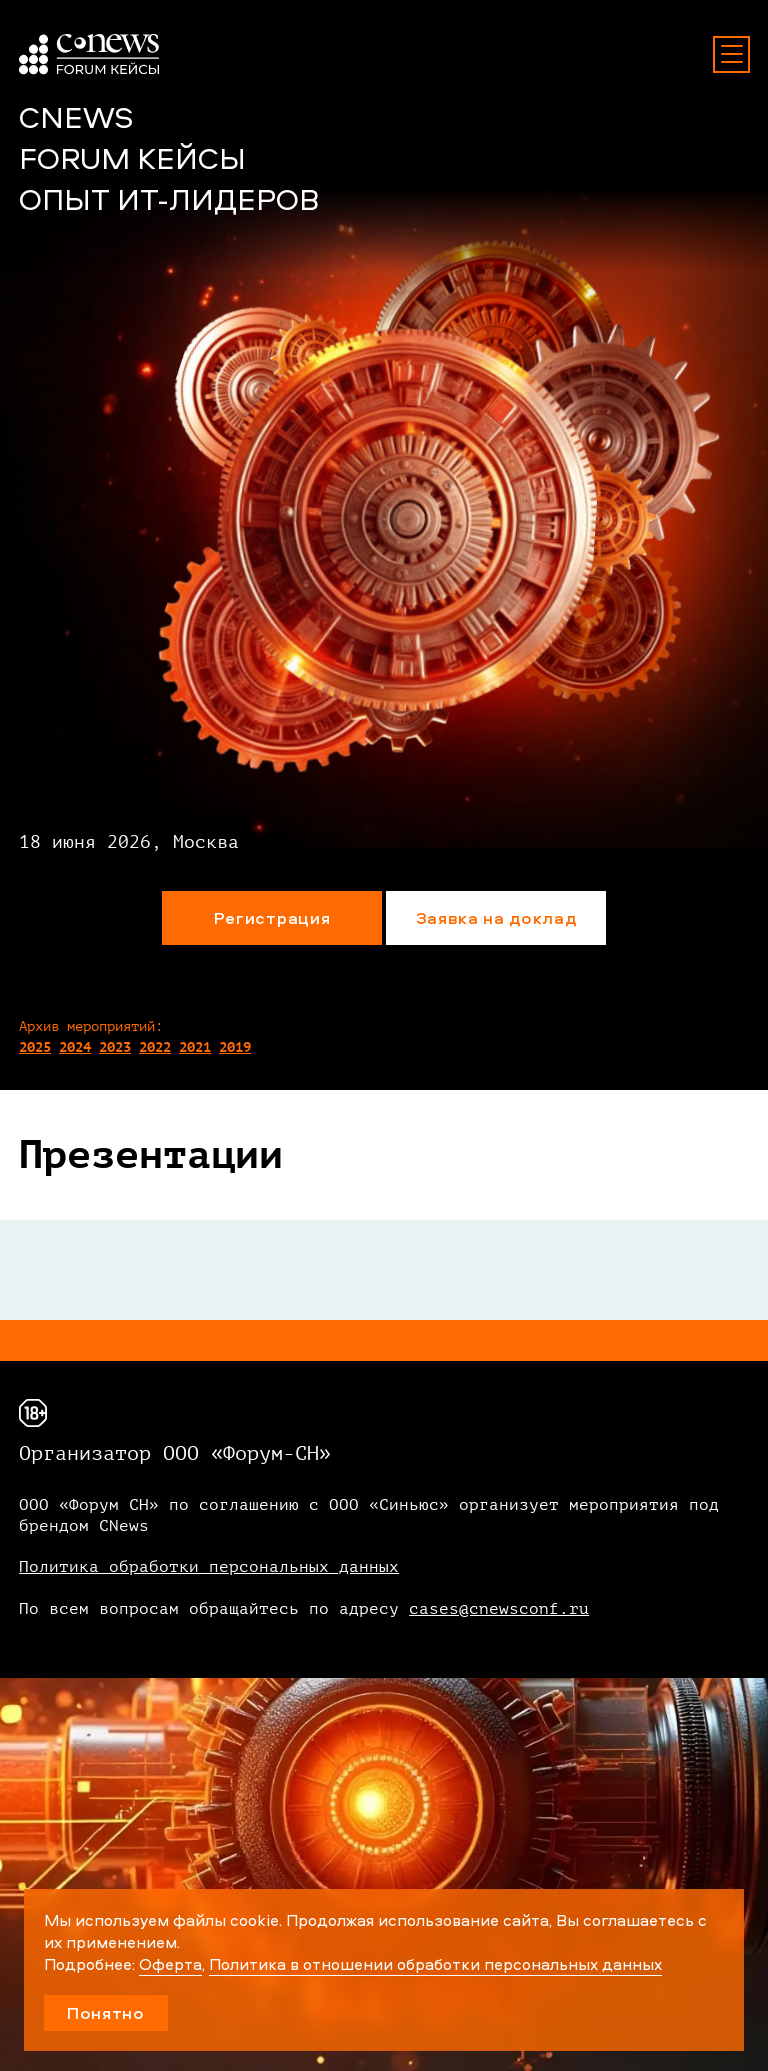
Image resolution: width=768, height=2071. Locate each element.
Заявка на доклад (496, 917)
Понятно (106, 2012)
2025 (35, 1047)
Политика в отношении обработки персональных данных (435, 1964)
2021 (195, 1047)
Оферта (170, 1964)
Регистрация (272, 917)
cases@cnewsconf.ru (499, 1609)
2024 (75, 1047)
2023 (115, 1047)
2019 (235, 1047)
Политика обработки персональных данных (209, 1567)
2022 (155, 1047)
